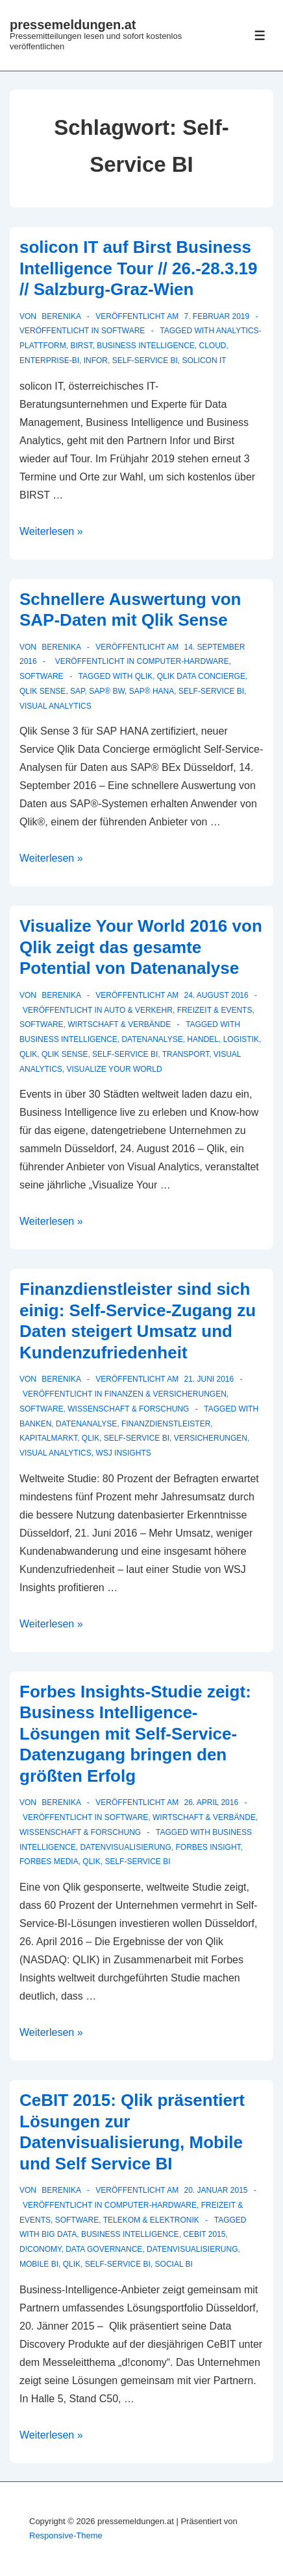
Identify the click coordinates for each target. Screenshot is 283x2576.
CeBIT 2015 (204, 2234)
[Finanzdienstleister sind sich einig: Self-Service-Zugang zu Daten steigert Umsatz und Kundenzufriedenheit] (209, 1379)
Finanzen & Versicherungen (166, 1394)
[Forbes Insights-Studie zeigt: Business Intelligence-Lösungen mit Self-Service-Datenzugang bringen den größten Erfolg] (211, 1802)
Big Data (59, 2234)
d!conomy (40, 2249)
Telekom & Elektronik (151, 2220)
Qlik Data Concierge (201, 676)
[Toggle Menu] (260, 35)
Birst (81, 345)
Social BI (174, 2264)
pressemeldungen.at (73, 25)
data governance (104, 2249)
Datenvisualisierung (125, 1847)
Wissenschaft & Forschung (128, 1408)
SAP (77, 691)
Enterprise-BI (49, 360)
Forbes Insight (208, 1847)
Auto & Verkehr (138, 1010)
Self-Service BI (145, 360)
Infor (96, 360)
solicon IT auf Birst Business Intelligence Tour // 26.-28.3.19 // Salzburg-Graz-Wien (138, 268)
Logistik (241, 1039)
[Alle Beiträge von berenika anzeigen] (60, 316)
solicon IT (204, 360)
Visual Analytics (55, 706)
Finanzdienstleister (165, 1423)
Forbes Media (49, 1861)
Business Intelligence (146, 345)
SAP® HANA (152, 691)
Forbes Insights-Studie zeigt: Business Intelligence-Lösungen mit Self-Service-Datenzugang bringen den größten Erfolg (135, 1734)
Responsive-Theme (66, 2535)
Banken (35, 1423)
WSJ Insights (123, 1453)
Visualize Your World (114, 1069)
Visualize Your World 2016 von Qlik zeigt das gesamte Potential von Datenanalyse (140, 947)
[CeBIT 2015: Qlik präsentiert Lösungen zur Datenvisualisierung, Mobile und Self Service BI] (215, 2190)
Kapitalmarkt (48, 1438)
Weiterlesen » (51, 531)
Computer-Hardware (182, 661)
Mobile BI (38, 2264)
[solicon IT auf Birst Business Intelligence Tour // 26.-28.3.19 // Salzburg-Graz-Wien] (216, 316)
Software (123, 330)
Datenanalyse (151, 1039)
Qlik (144, 676)
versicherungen (210, 1438)
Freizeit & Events (214, 1010)
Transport (185, 1054)
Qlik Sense (42, 691)
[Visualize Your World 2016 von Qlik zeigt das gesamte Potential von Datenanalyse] (216, 995)
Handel (203, 1039)
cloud (213, 345)
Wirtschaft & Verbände (119, 1024)
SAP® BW (107, 691)
